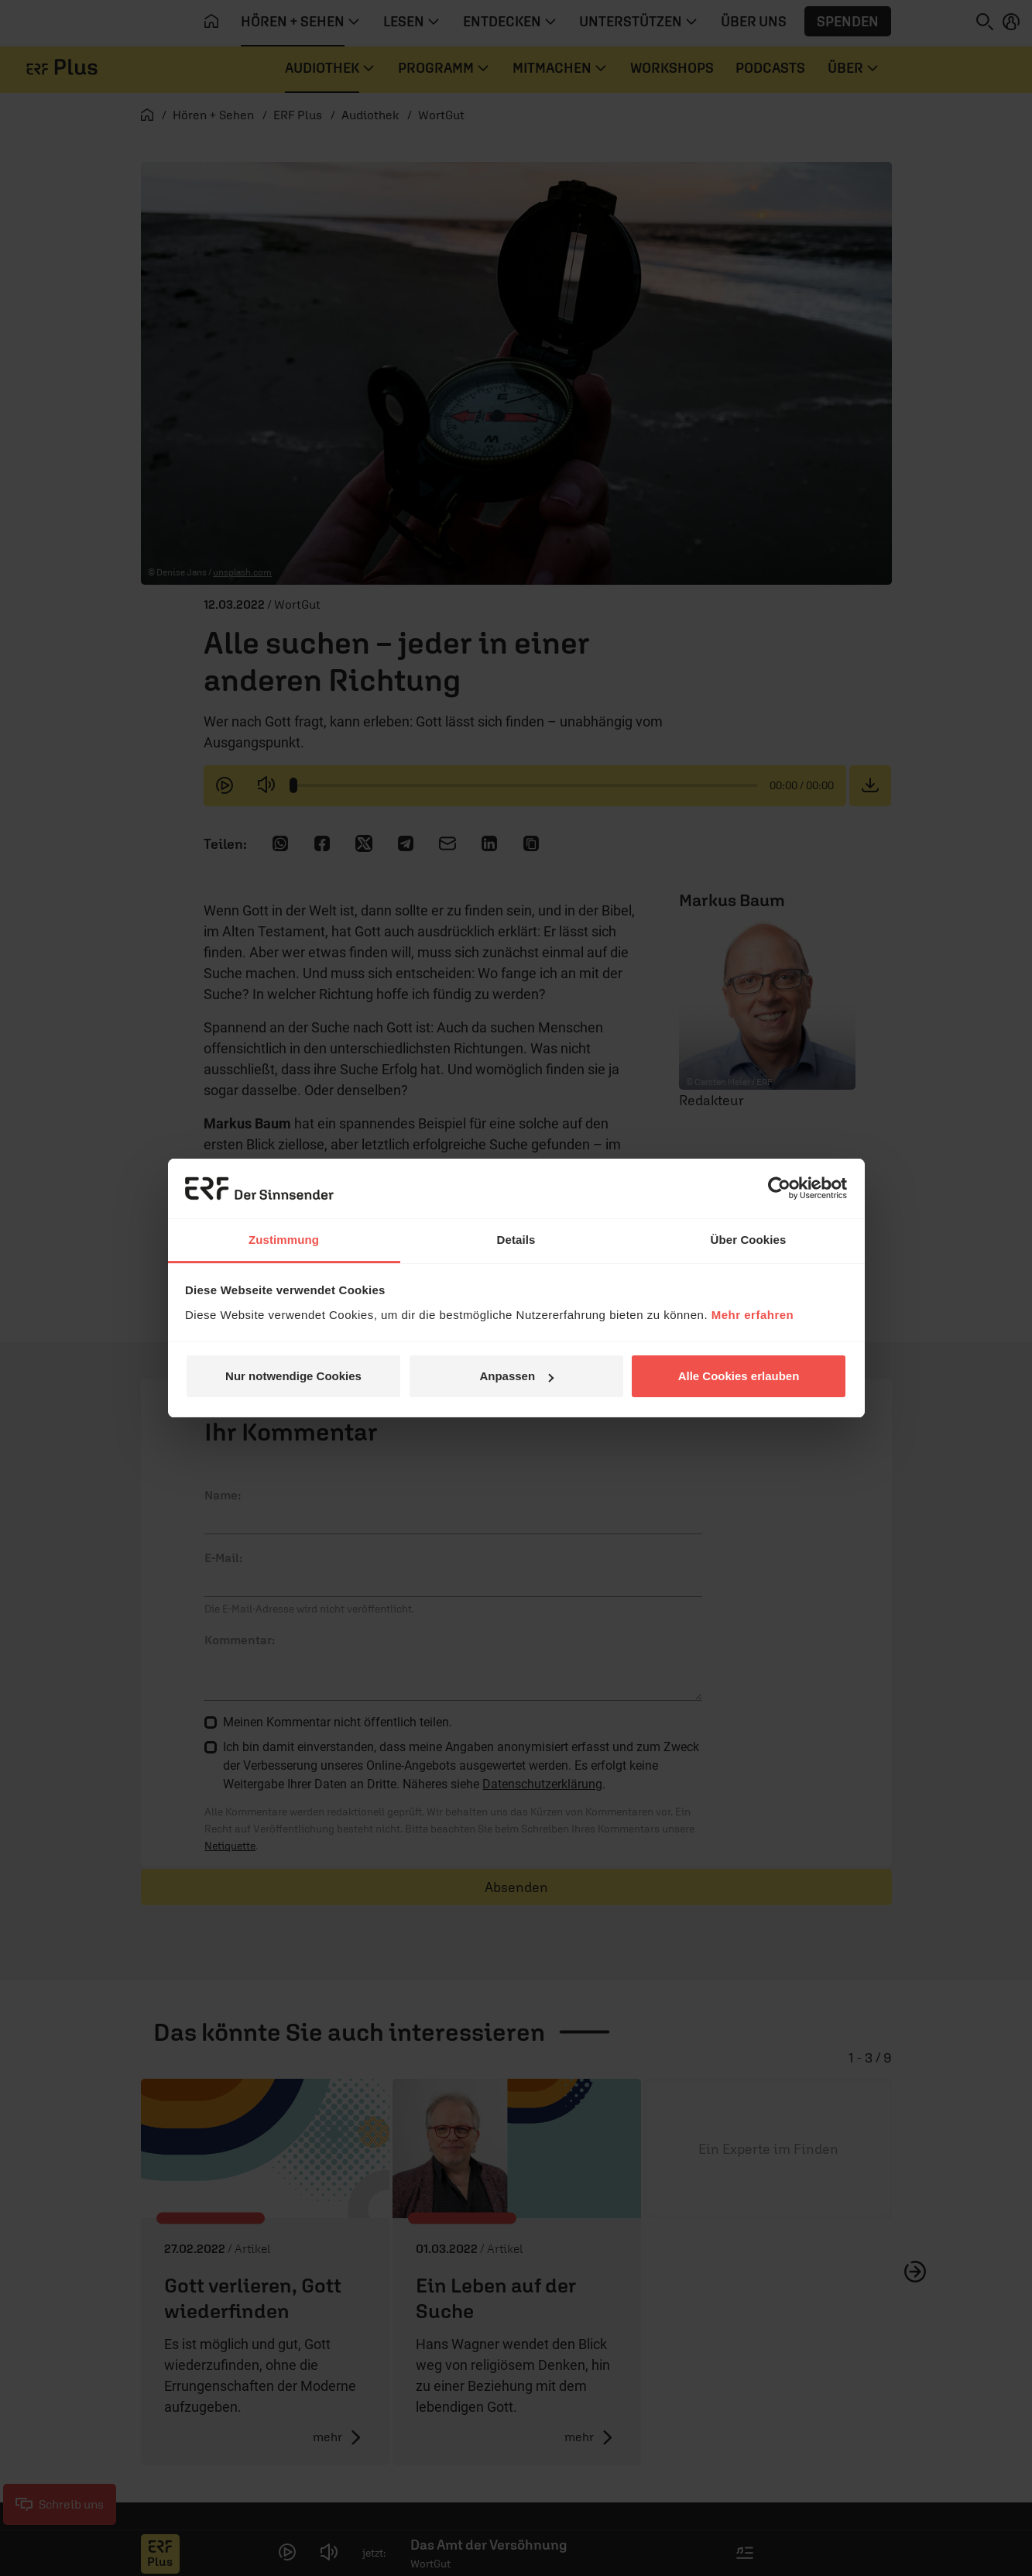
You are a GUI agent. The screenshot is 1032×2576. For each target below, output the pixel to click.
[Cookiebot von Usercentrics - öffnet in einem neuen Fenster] (779, 1188)
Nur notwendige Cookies (293, 1375)
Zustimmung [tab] (284, 1239)
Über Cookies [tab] (749, 1239)
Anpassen (516, 1375)
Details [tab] (516, 1239)
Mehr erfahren (752, 1314)
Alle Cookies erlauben (739, 1375)
